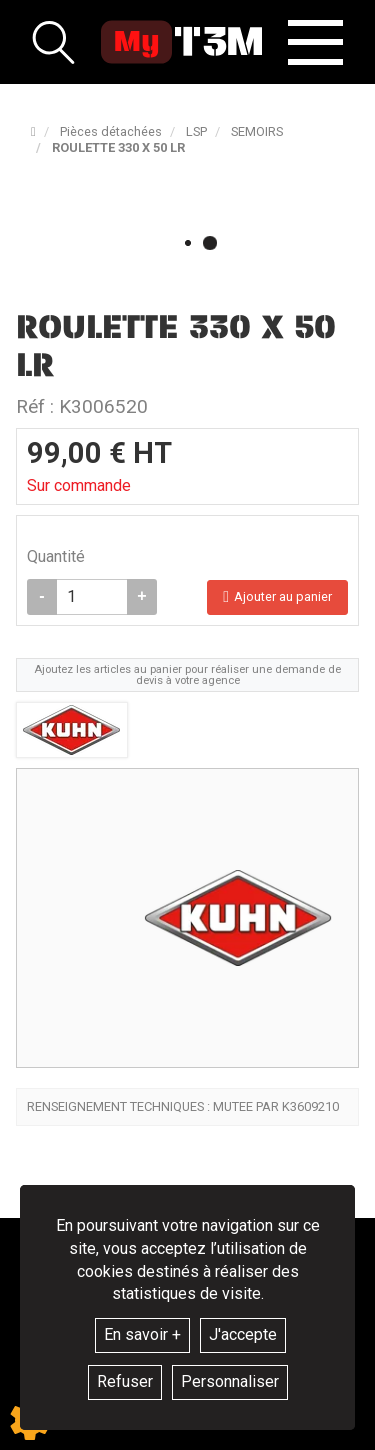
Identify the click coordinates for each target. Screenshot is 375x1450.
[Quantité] (92, 597)
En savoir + (142, 1334)
